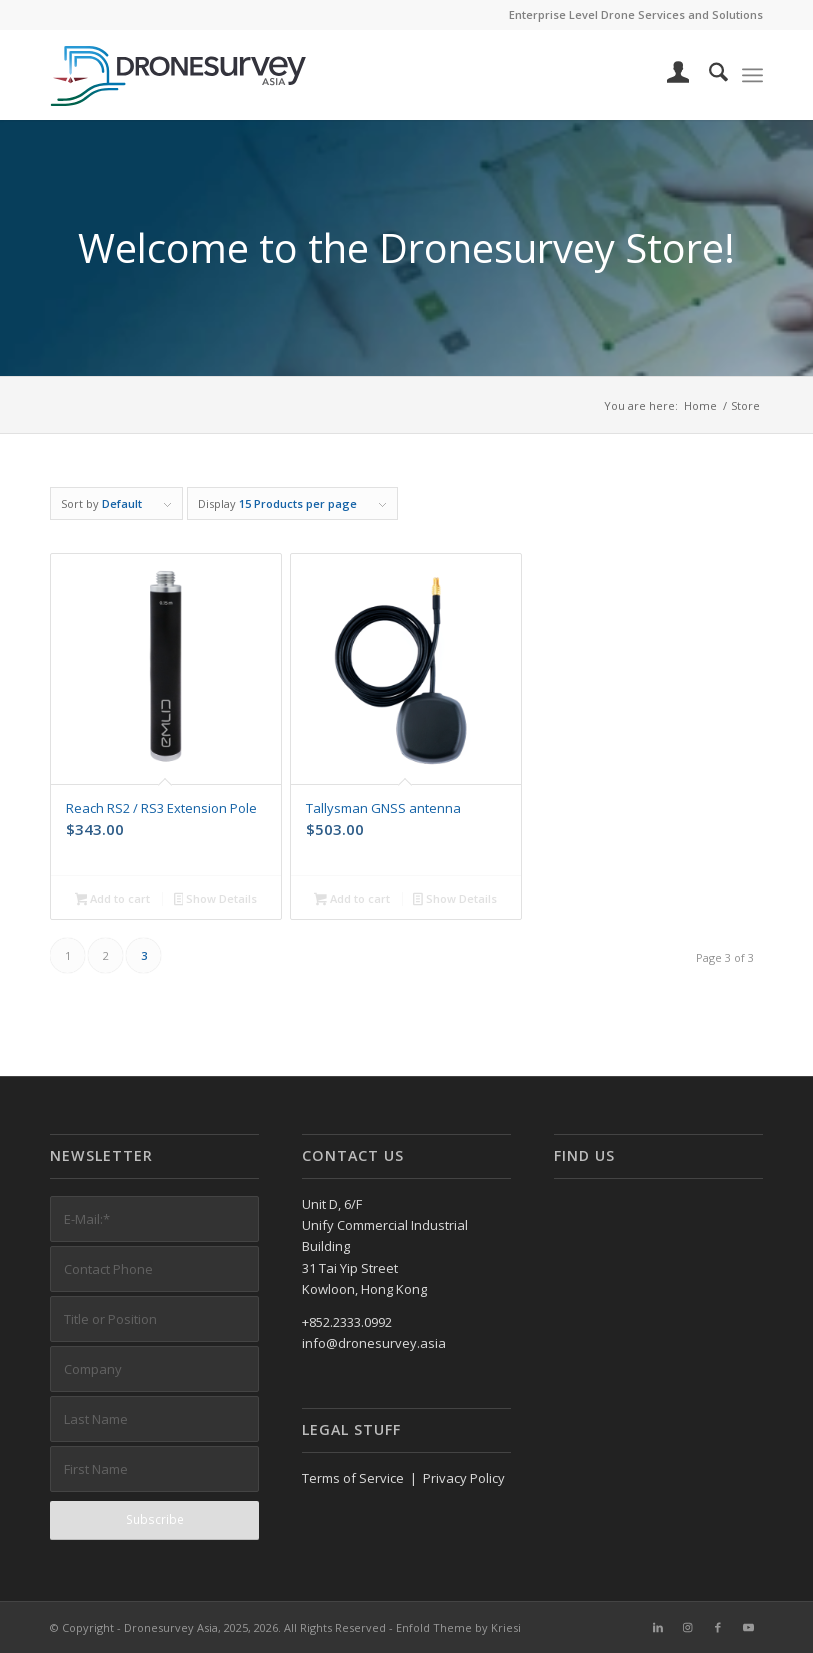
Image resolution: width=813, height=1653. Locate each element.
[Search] (708, 75)
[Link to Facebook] (718, 1627)
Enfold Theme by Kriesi (458, 1627)
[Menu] (752, 75)
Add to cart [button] (113, 900)
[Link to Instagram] (688, 1627)
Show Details (216, 900)
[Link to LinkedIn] (658, 1627)
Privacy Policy (464, 1478)
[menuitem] (668, 75)
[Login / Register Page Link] (668, 75)
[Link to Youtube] (748, 1627)
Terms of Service (353, 1478)
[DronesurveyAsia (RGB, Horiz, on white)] (179, 75)
